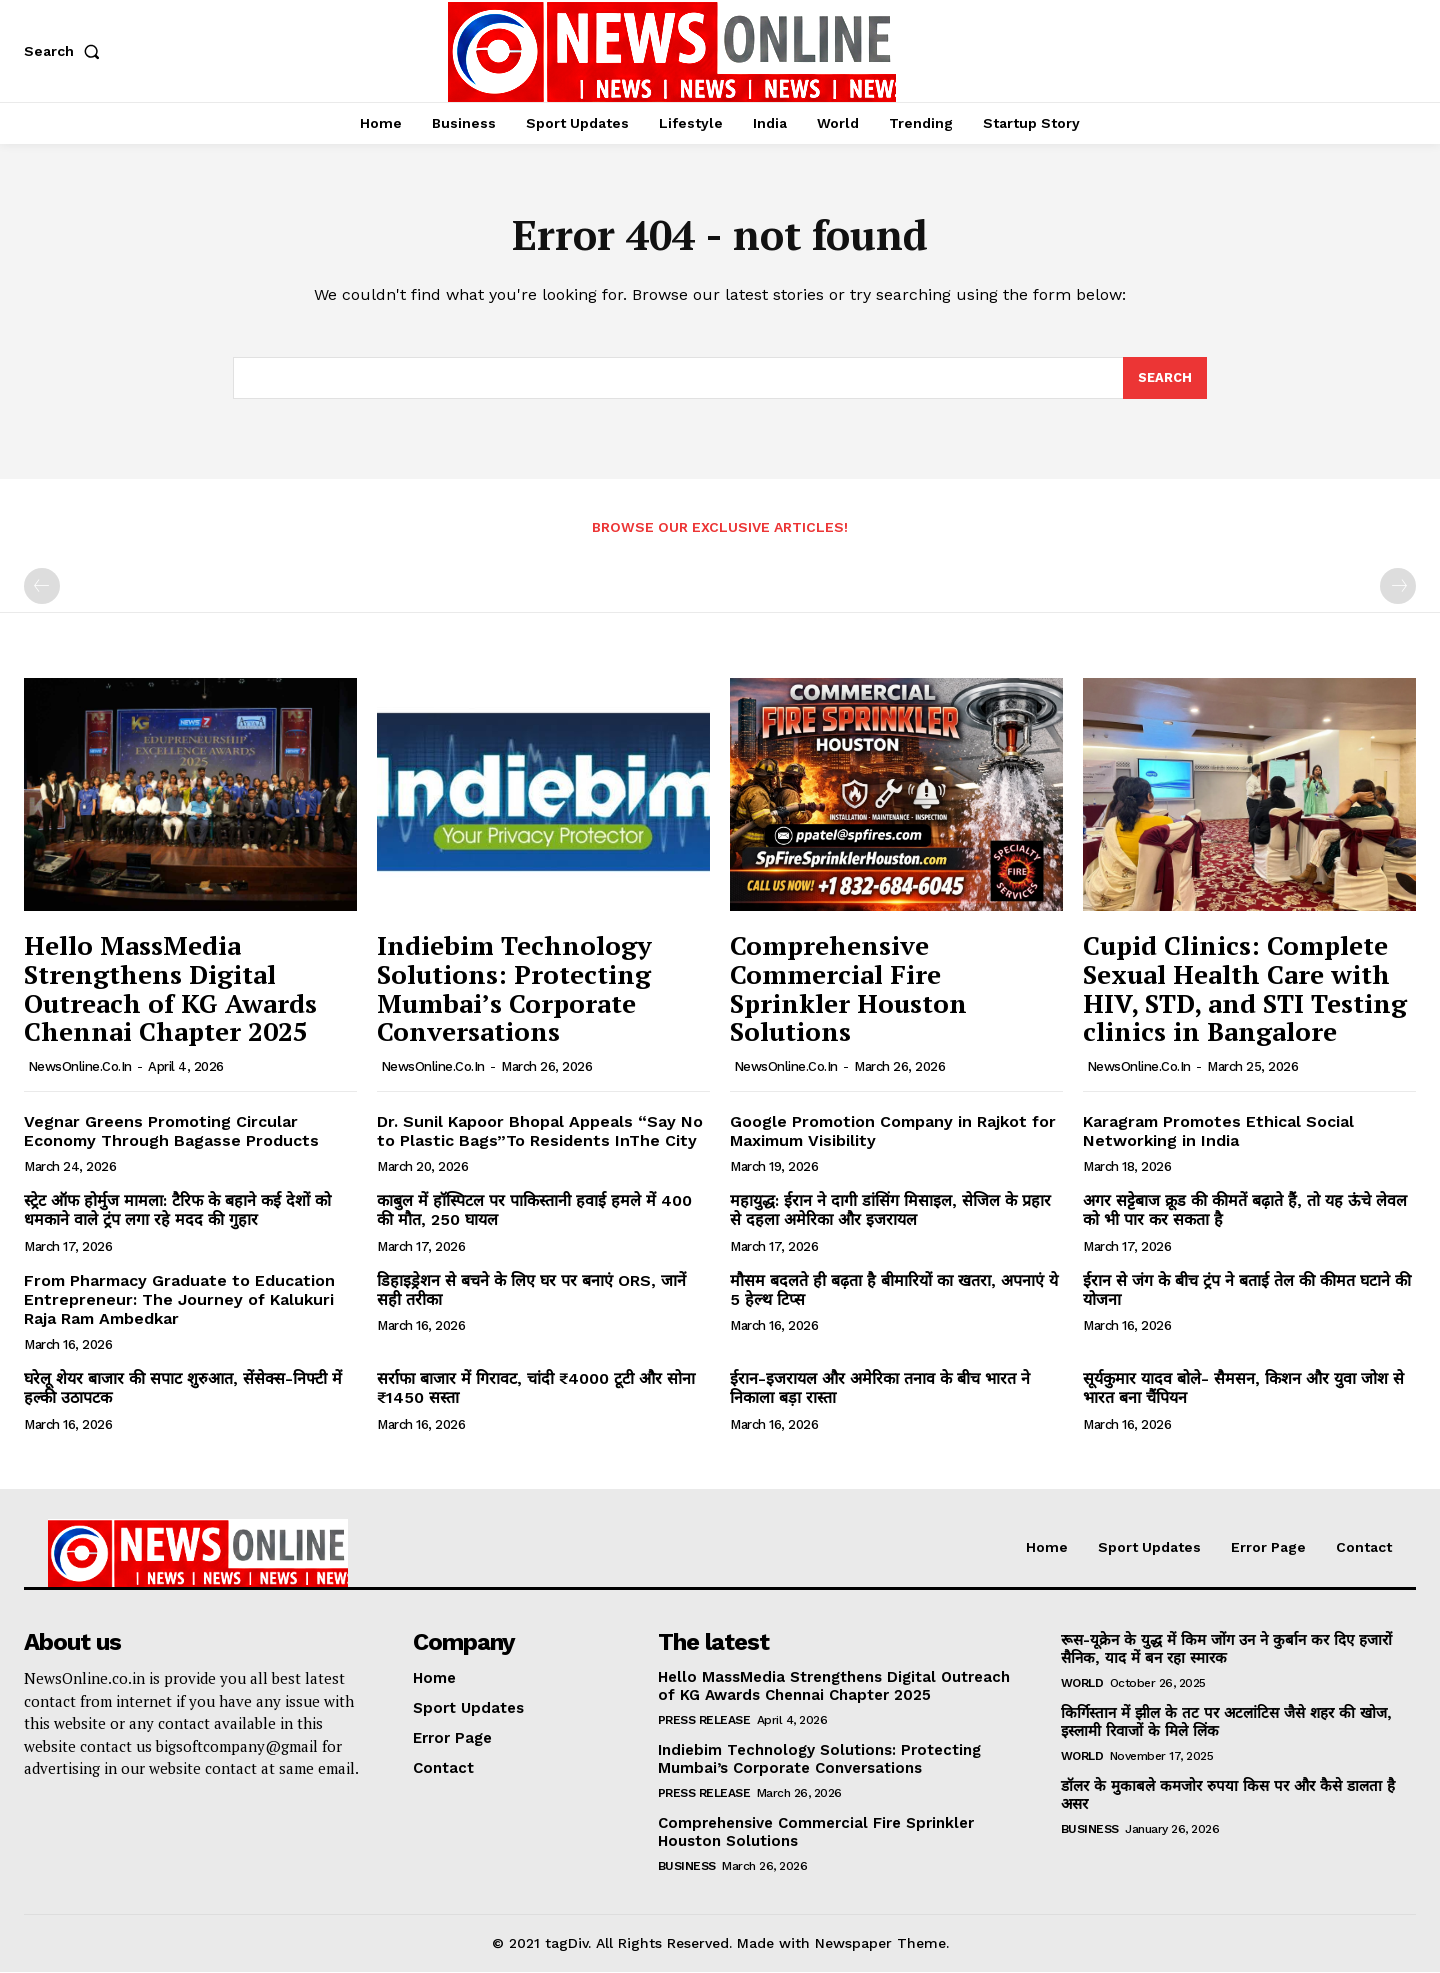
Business (687, 1867)
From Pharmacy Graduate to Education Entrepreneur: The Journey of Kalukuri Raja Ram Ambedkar (179, 1300)
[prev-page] (42, 588)
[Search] (1165, 379)
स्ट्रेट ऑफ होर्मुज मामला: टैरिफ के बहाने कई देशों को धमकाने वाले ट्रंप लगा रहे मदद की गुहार (177, 1211)
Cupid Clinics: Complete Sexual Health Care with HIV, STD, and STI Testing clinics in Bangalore (1245, 990)
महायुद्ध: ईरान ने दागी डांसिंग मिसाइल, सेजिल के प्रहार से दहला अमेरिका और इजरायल (890, 1211)
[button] (66, 51)
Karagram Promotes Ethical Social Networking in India (1218, 1132)
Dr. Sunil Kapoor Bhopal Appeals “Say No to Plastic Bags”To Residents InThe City (540, 1132)
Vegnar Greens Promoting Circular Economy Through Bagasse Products (171, 1132)
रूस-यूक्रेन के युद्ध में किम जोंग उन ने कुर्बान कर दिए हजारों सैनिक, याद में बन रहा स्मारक (1226, 1650)
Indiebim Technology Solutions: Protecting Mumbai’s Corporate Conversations (514, 990)
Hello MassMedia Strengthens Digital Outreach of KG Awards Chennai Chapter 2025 (170, 990)
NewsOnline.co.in (80, 1067)
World (1082, 1684)
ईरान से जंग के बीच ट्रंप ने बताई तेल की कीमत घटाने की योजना (1247, 1291)
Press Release (704, 1721)
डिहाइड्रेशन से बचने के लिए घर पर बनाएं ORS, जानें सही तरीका (531, 1291)
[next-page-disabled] (1398, 588)
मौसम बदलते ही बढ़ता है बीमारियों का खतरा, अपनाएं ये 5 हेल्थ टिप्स (894, 1291)
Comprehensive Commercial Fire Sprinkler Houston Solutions (848, 990)
